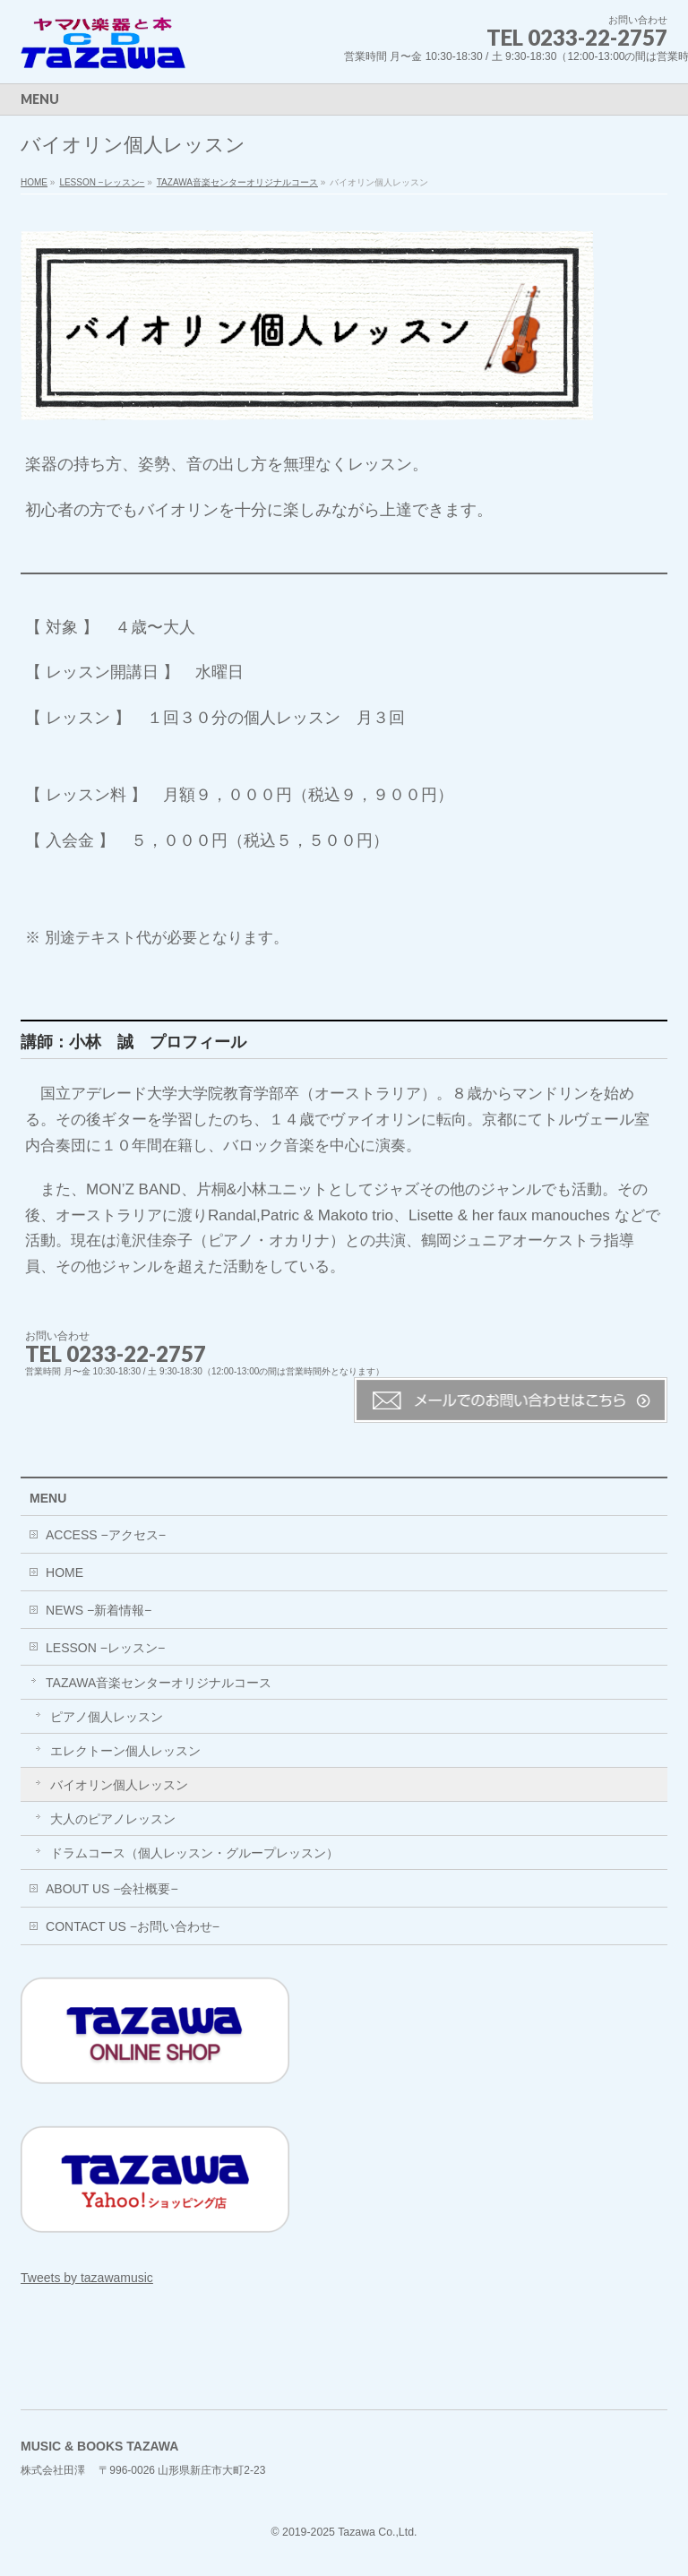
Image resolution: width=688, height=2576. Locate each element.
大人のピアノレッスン (113, 1819)
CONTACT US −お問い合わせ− (132, 1926)
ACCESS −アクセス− (106, 1535)
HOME (34, 182)
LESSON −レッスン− (101, 182)
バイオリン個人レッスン (119, 1785)
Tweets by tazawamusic (87, 2277)
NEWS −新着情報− (98, 1610)
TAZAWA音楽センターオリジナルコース (237, 182)
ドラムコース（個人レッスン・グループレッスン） (194, 1853)
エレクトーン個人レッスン (125, 1751)
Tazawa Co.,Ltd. (377, 2532)
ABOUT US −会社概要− (112, 1889)
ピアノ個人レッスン (106, 1717)
